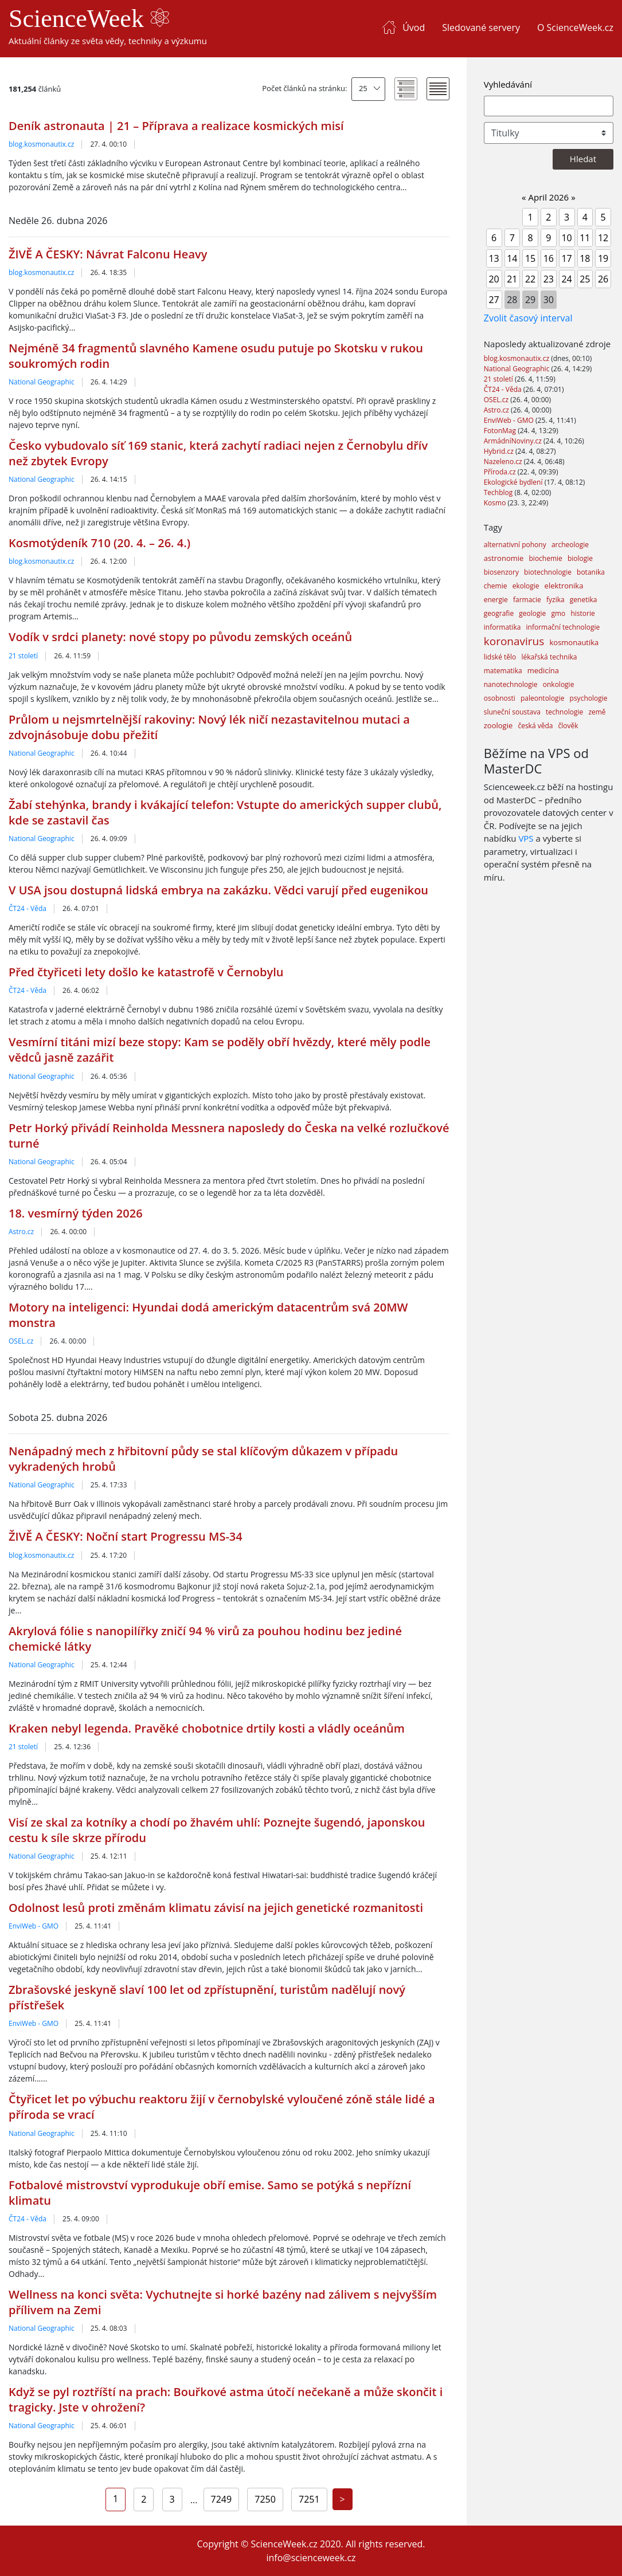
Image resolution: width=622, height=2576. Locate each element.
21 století (23, 656)
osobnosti (499, 698)
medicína (543, 670)
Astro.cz (21, 1231)
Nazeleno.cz (504, 461)
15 (530, 258)
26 (603, 279)
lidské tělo (500, 657)
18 (585, 258)
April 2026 (549, 197)
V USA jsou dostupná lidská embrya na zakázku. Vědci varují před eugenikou (218, 890)
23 (548, 279)
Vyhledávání (508, 84)
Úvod (413, 27)
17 (566, 258)
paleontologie (542, 698)
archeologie (570, 544)
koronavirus (514, 641)
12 (603, 237)
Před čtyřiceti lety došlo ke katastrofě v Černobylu (146, 972)
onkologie (558, 684)
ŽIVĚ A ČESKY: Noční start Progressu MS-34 (125, 1536)
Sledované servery (481, 27)
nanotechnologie (511, 684)
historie (582, 613)
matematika (503, 671)
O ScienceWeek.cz (575, 27)
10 (566, 237)
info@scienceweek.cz (310, 2557)
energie (496, 599)
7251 (309, 2499)
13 (493, 258)
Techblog (499, 492)
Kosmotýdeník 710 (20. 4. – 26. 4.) (99, 543)
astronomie (504, 558)
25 (363, 88)
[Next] (342, 2499)
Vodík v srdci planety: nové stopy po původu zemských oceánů (180, 637)
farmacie (527, 599)
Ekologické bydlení (514, 482)
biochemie (545, 558)
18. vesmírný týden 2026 (76, 1213)
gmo (558, 613)
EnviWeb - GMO (33, 1926)
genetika (583, 599)
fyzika (555, 599)
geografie (499, 613)
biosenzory (501, 572)
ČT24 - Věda (27, 908)
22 (530, 279)
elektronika (564, 585)
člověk (568, 726)
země (596, 712)
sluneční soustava (512, 712)
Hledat (583, 158)
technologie (564, 712)
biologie (580, 558)
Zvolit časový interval (528, 318)
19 (603, 258)
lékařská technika (549, 657)
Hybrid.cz (499, 451)
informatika (502, 627)
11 (585, 237)
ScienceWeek (89, 19)
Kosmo (496, 503)
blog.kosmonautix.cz (41, 144)
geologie (532, 613)
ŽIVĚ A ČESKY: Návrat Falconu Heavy (108, 254)
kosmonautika (573, 642)
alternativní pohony (515, 544)
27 (493, 299)
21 (512, 279)
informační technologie (563, 627)
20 (493, 279)
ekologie (526, 586)
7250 (265, 2499)
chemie (495, 586)
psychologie (589, 698)
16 (548, 258)
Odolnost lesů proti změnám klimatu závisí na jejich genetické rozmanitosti (216, 1907)
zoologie (498, 725)
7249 (221, 2499)
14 (512, 258)
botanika (591, 572)
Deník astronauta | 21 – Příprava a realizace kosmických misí (176, 125)
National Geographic (42, 382)
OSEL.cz (21, 1341)
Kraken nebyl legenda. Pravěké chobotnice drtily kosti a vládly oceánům (207, 1728)
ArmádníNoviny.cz (513, 441)
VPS (525, 838)
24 (566, 279)
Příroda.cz (501, 472)
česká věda (535, 726)
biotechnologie (548, 572)
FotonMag (501, 430)
